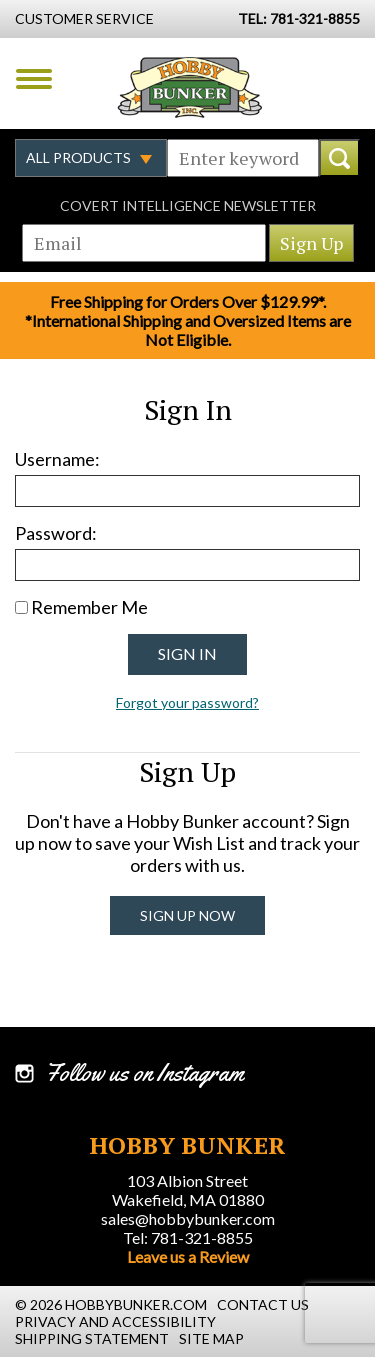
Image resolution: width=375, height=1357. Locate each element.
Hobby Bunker (189, 87)
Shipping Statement (92, 1338)
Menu (34, 79)
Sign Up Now (187, 915)
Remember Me (89, 607)
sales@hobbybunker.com (188, 1218)
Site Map (211, 1338)
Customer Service (84, 18)
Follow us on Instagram (144, 1073)
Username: (57, 459)
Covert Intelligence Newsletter (188, 205)
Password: (56, 533)
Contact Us (263, 1304)
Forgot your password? (187, 702)
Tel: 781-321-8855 (188, 1237)
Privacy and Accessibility (115, 1321)
